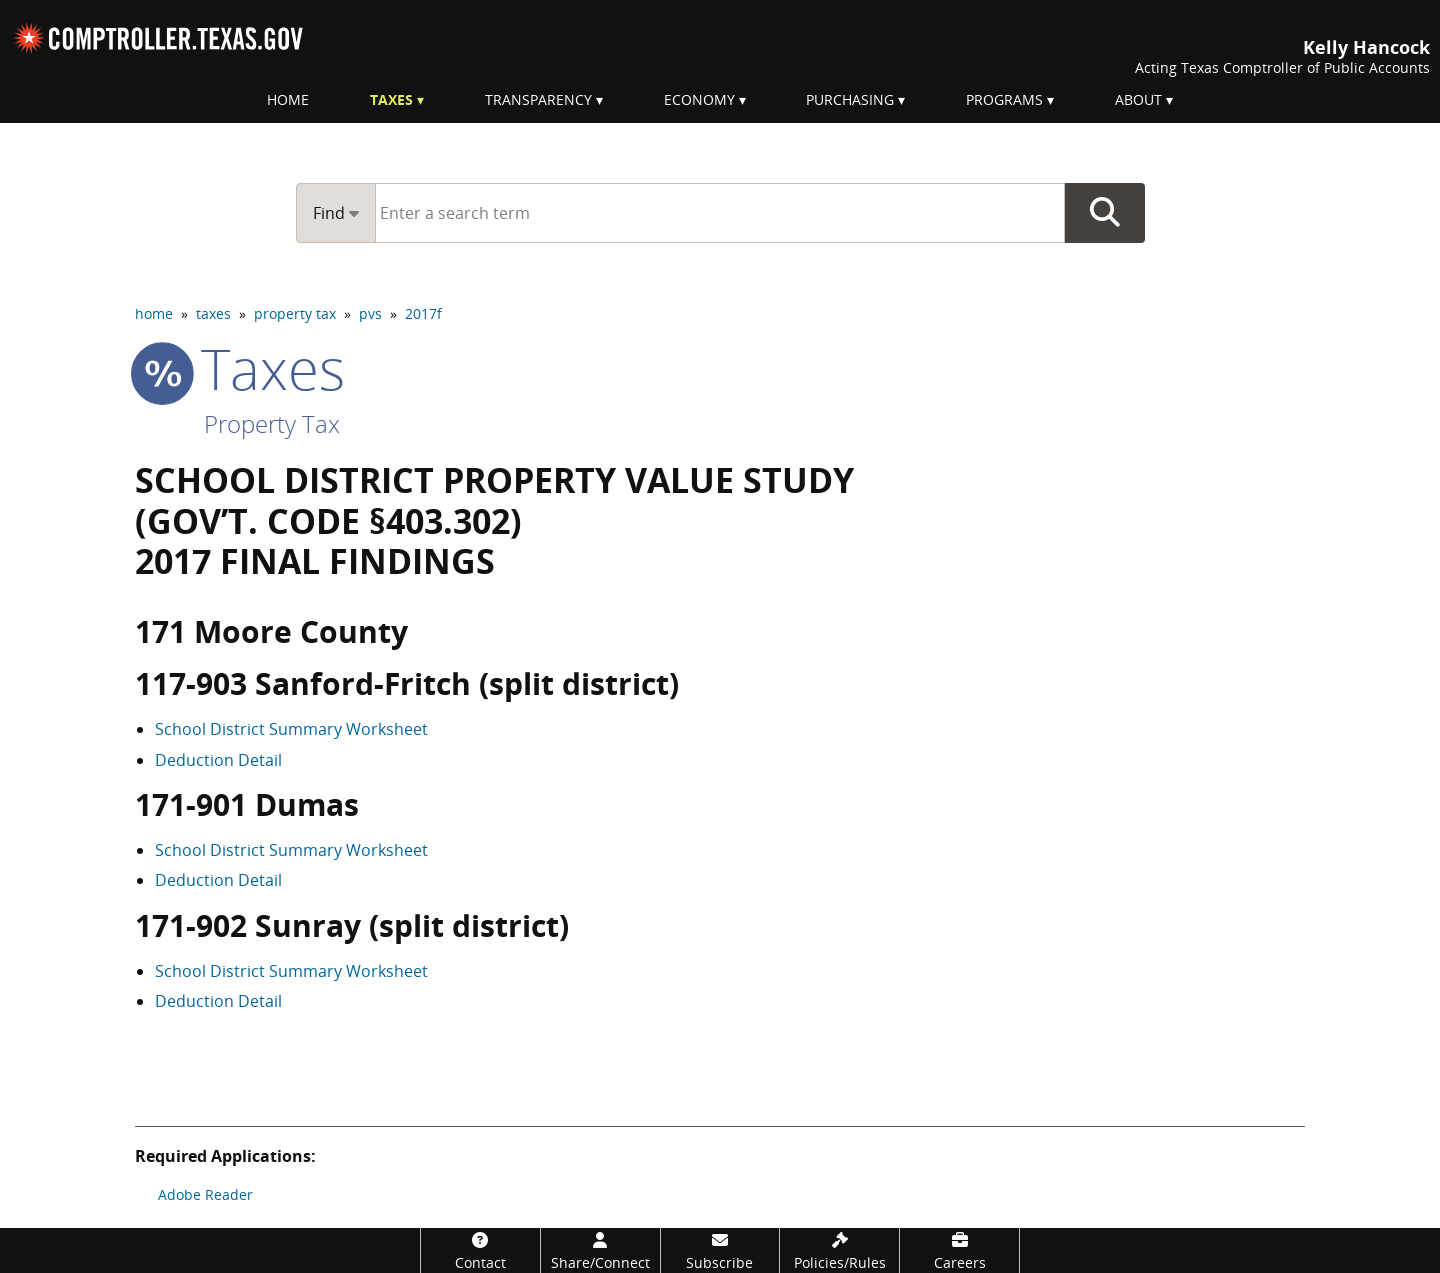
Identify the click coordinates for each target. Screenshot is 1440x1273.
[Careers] (959, 1250)
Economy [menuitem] (699, 99)
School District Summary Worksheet (291, 729)
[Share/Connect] (600, 1250)
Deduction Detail (218, 760)
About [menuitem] (1138, 99)
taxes (213, 313)
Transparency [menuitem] (538, 99)
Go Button (1105, 213)
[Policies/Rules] (839, 1250)
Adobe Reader (205, 1194)
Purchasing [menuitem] (850, 99)
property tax (295, 313)
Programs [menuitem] (1004, 99)
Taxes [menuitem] (391, 99)
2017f (423, 313)
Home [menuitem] (288, 99)
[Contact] (480, 1250)
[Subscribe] (720, 1250)
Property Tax (272, 423)
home (154, 313)
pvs (370, 313)
